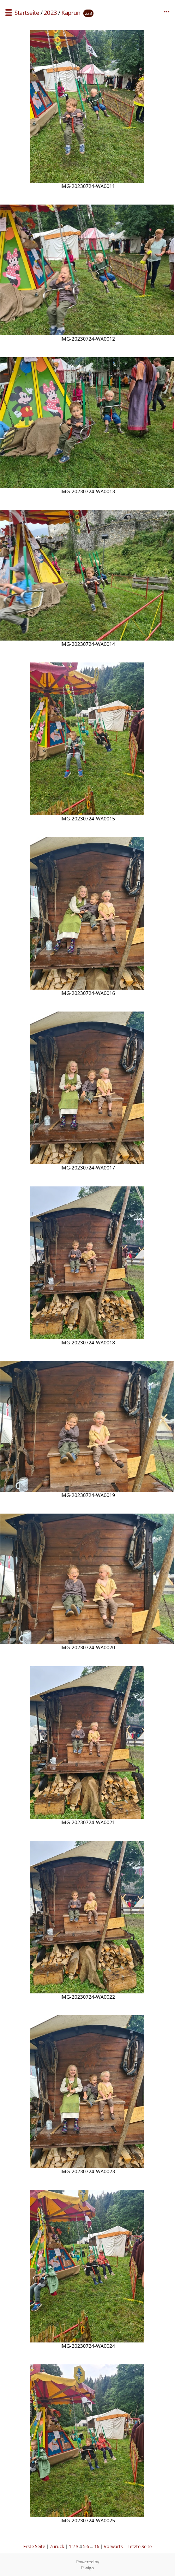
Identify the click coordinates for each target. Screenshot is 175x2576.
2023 (50, 12)
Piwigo (87, 2568)
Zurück (57, 2546)
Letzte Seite (139, 2546)
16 (96, 2546)
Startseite (26, 12)
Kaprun (70, 12)
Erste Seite (34, 2546)
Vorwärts (113, 2546)
